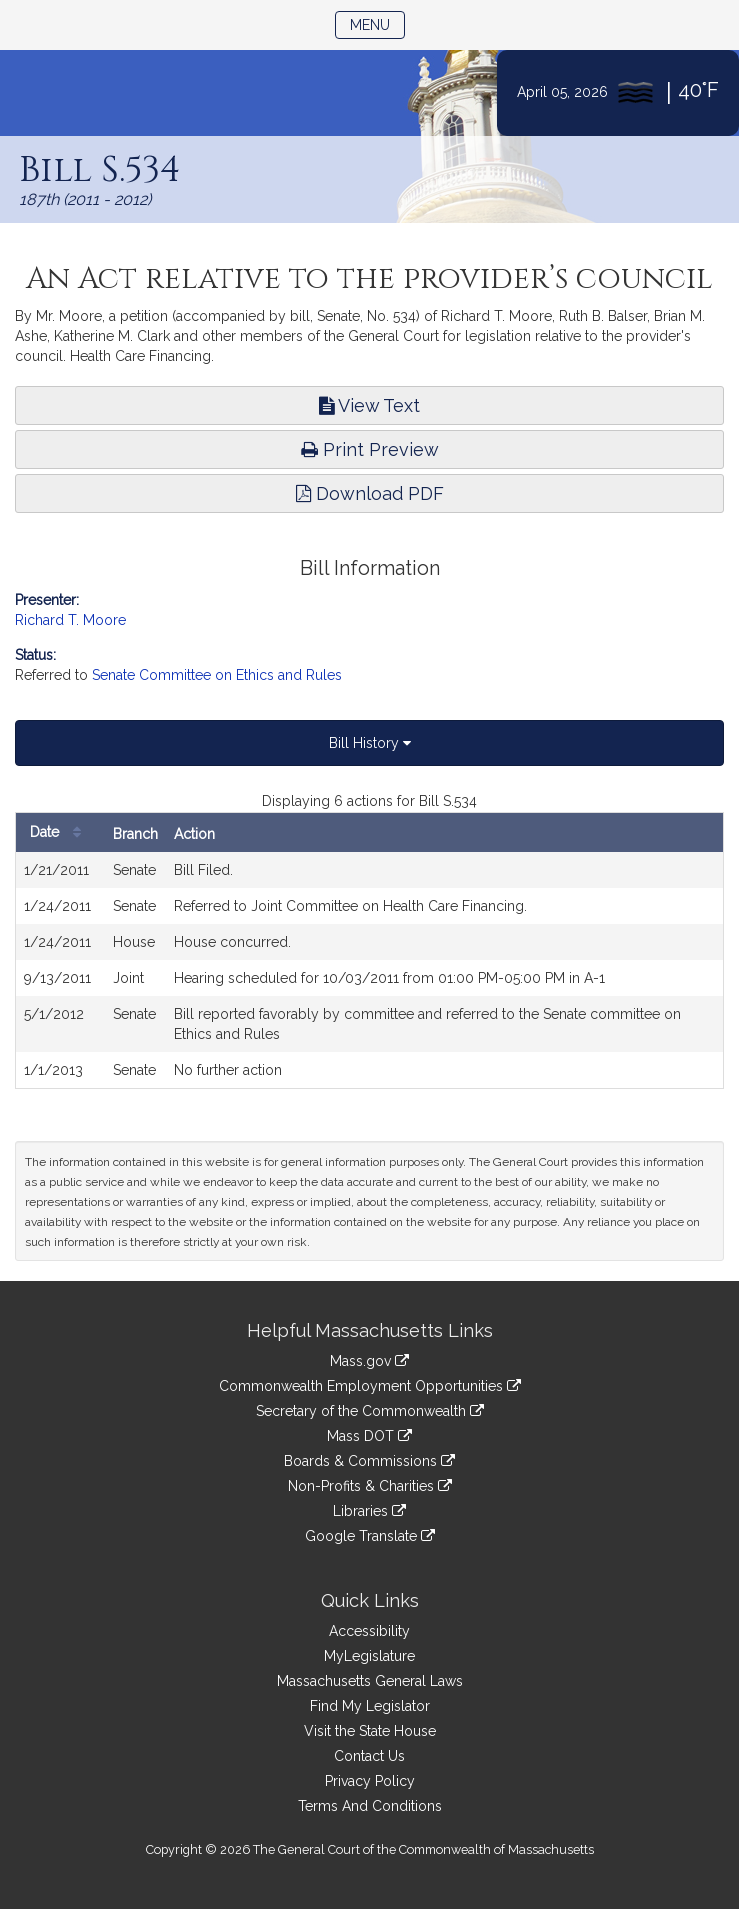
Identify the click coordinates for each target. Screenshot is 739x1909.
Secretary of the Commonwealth (370, 1411)
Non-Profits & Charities (370, 1486)
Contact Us (369, 1756)
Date (60, 832)
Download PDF (370, 493)
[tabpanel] (369, 940)
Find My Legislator (370, 1706)
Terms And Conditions (370, 1806)
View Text (369, 405)
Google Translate (370, 1536)
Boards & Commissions (369, 1461)
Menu (377, 23)
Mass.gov (369, 1361)
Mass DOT (369, 1436)
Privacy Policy (370, 1781)
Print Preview (370, 449)
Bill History (370, 743)
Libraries (369, 1511)
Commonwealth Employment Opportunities (370, 1386)
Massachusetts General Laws (370, 1681)
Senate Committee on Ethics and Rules (217, 675)
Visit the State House (370, 1731)
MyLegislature (369, 1656)
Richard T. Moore (70, 620)
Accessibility (369, 1631)
